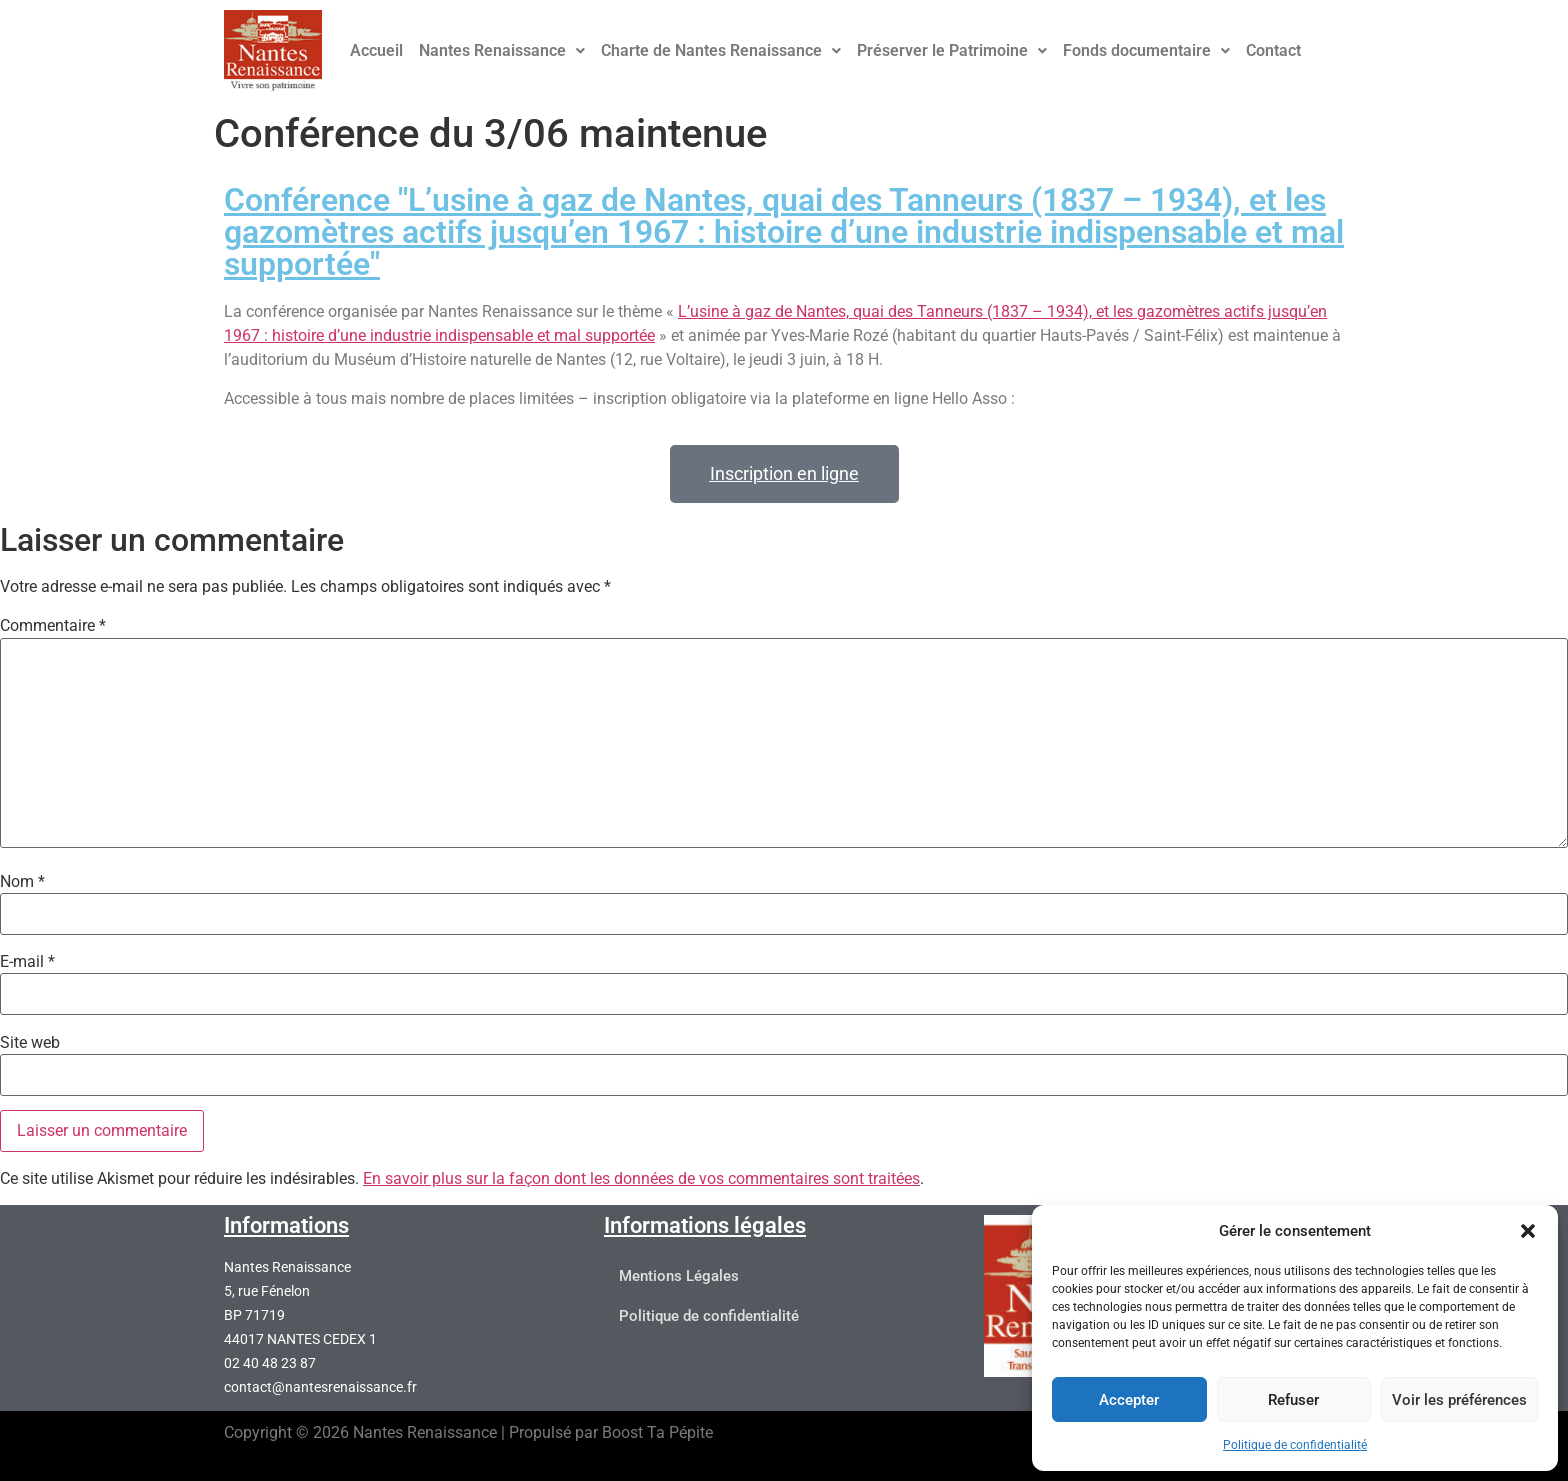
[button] (1528, 1231)
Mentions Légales (679, 1277)
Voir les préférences (1459, 1400)
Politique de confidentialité (1295, 1445)
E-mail (27, 962)
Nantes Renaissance (502, 50)
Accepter (1129, 1400)
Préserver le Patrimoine (952, 50)
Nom (22, 882)
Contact (1273, 50)
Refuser (1293, 1400)
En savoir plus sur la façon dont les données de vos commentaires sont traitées (641, 1178)
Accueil (376, 50)
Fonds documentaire (1146, 50)
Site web (30, 1043)
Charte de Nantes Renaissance (721, 50)
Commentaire (53, 626)
